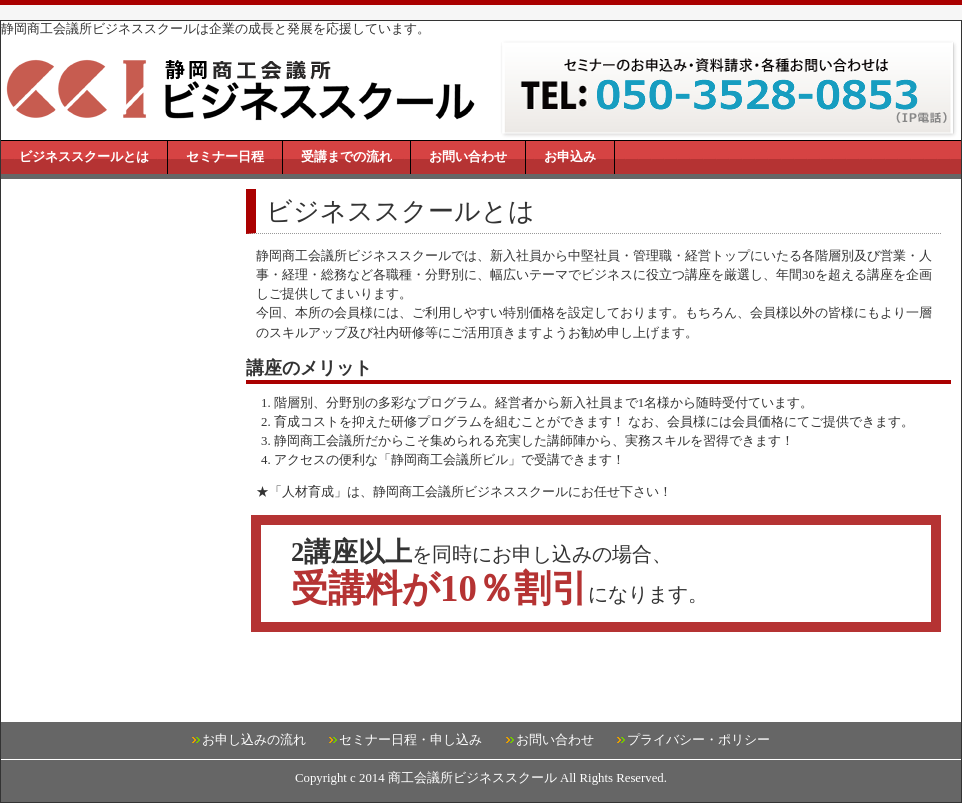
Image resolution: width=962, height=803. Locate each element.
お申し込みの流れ (254, 740)
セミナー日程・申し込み (410, 740)
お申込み (570, 157)
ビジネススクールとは (84, 157)
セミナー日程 (225, 157)
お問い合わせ (468, 157)
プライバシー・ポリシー (698, 740)
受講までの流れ (346, 157)
